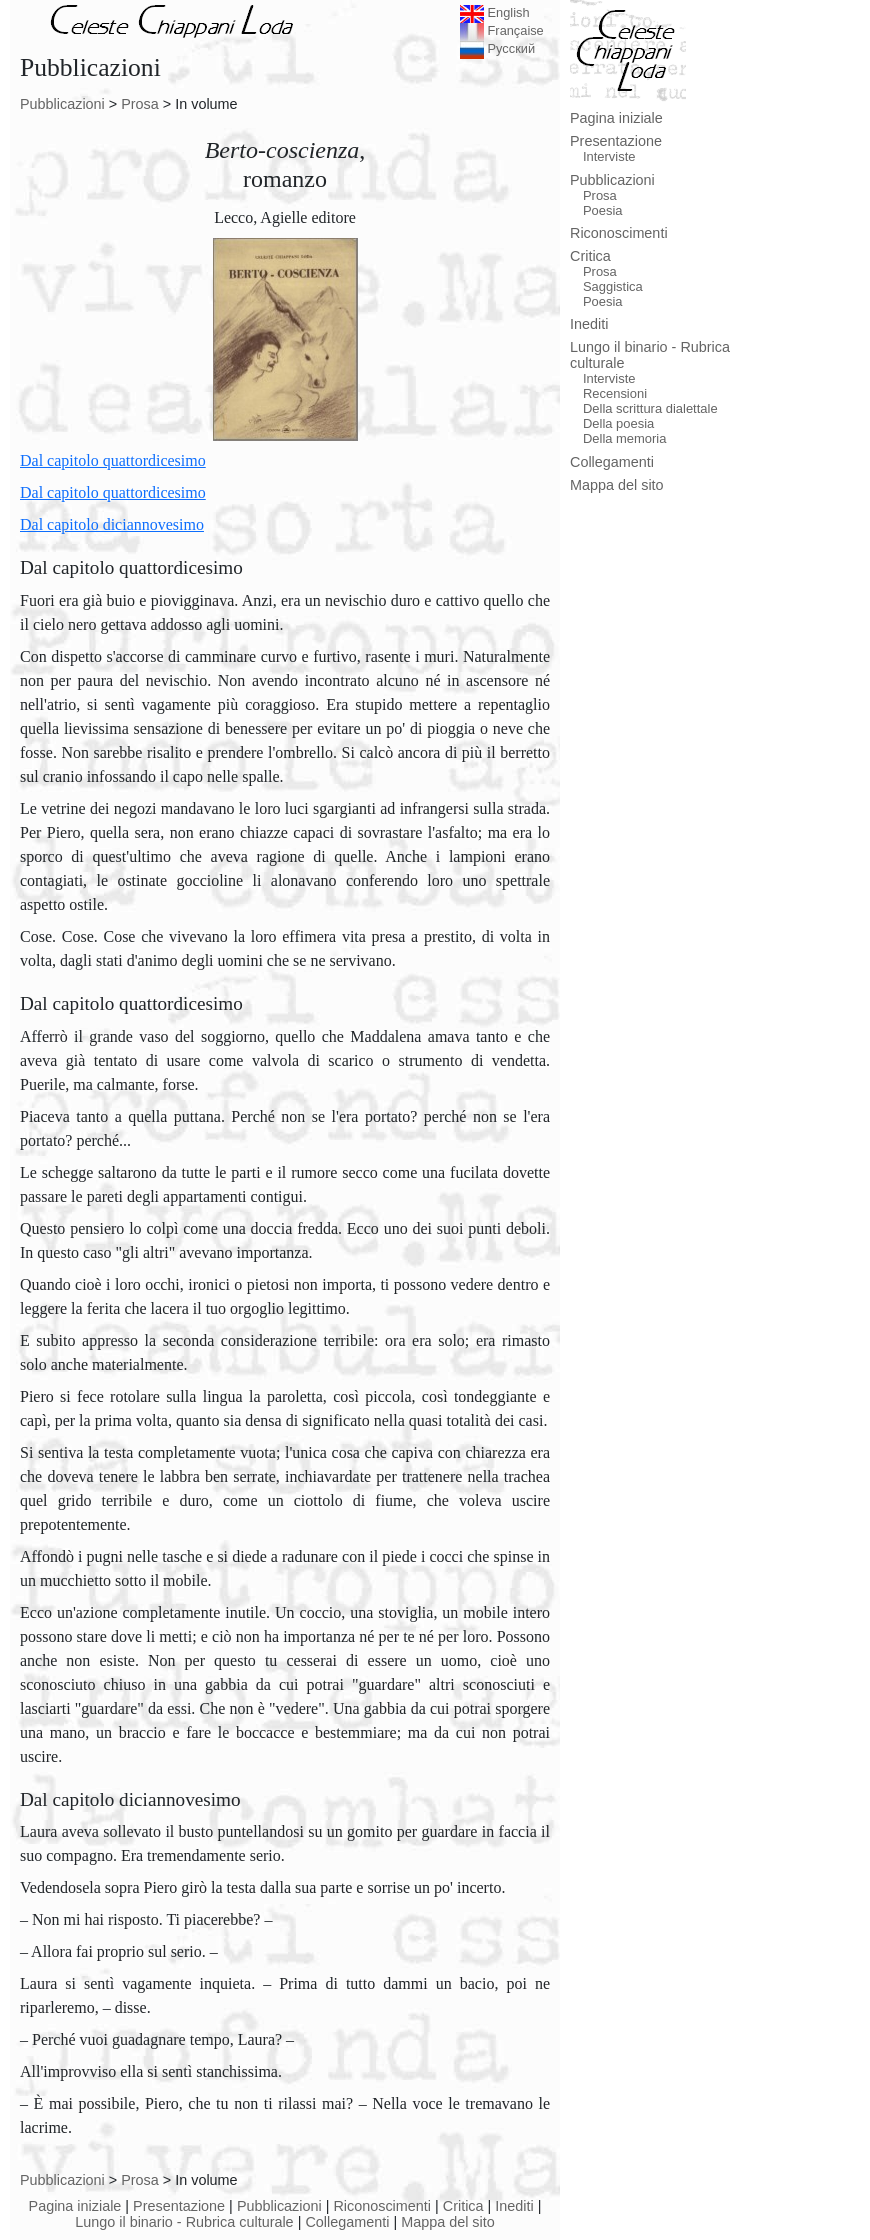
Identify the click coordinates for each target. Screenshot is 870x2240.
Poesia (603, 210)
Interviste (609, 156)
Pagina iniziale (75, 2206)
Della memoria (625, 438)
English (495, 12)
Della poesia (618, 423)
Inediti (514, 2206)
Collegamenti (347, 2222)
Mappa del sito (448, 2222)
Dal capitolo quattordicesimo (113, 460)
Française (502, 30)
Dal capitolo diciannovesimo (112, 524)
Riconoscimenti (382, 2206)
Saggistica (613, 286)
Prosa (140, 104)
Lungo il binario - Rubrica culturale (184, 2222)
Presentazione (179, 2206)
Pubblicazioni (62, 104)
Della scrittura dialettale (650, 408)
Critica (463, 2206)
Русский (497, 48)
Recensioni (615, 393)
